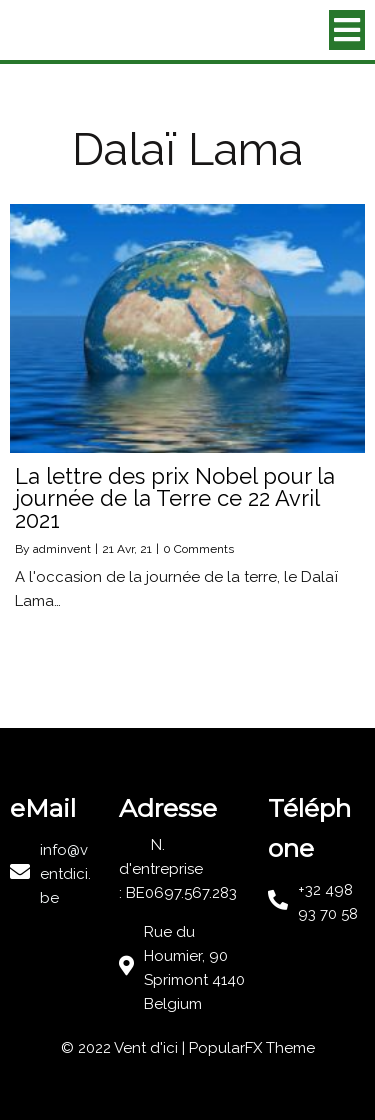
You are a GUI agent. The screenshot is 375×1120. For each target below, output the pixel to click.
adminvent (62, 549)
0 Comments (198, 549)
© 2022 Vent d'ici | (125, 1048)
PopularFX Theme (252, 1048)
